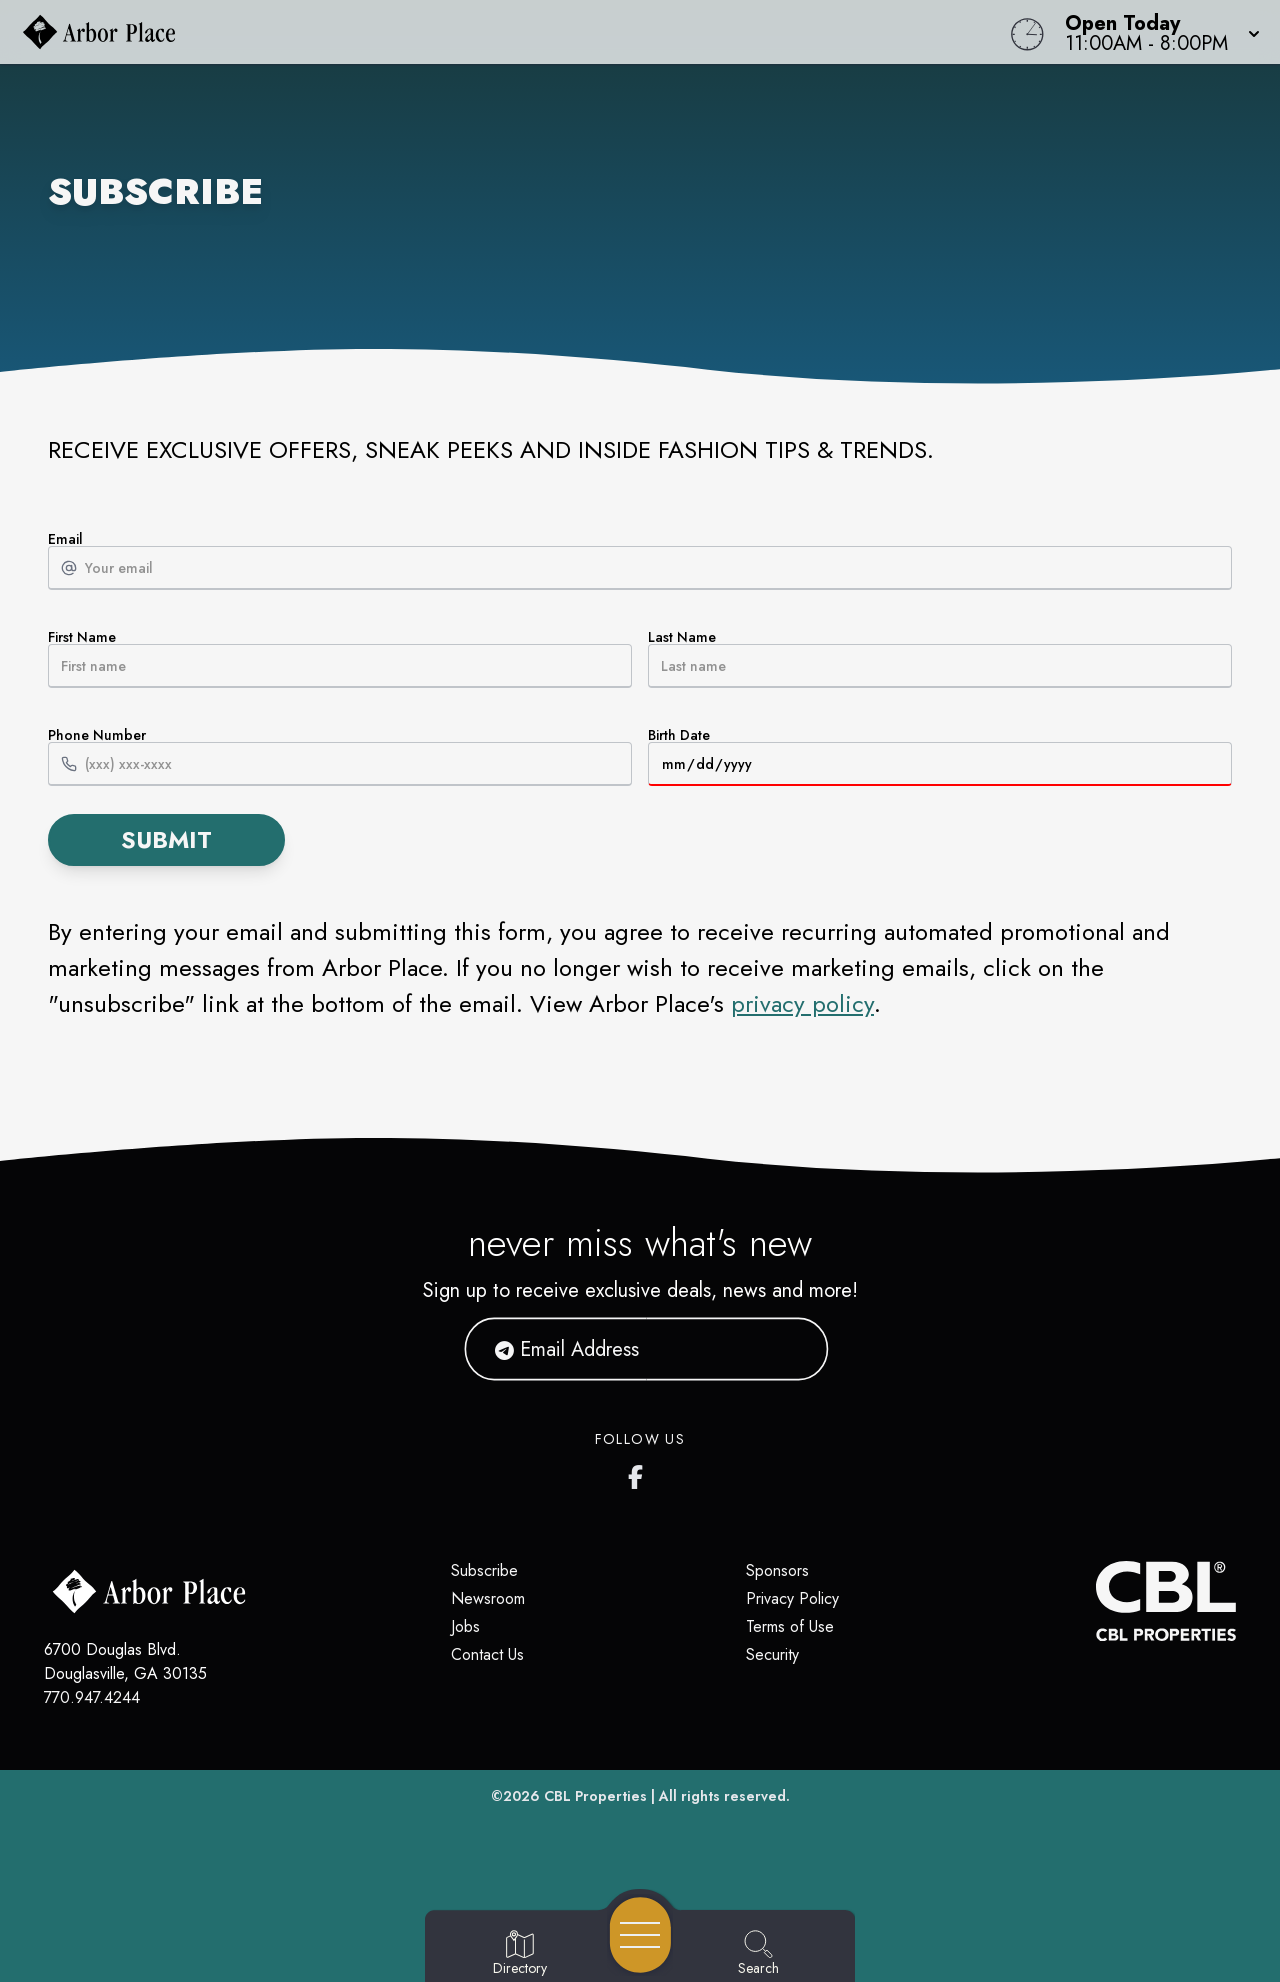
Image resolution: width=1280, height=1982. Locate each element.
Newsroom (488, 1598)
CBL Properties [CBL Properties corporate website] (595, 1796)
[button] (1156, 32)
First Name (340, 659)
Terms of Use (790, 1626)
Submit (166, 839)
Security (772, 1654)
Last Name (940, 659)
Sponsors (777, 1570)
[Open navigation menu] (640, 1935)
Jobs (465, 1626)
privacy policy (802, 1003)
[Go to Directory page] (520, 1954)
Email (640, 561)
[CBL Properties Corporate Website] (1096, 1601)
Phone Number (340, 757)
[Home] (484, 32)
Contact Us (487, 1654)
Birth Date (940, 757)
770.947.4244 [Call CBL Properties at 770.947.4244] (92, 1697)
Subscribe (484, 1570)
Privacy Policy (792, 1598)
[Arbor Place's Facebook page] (640, 1473)
